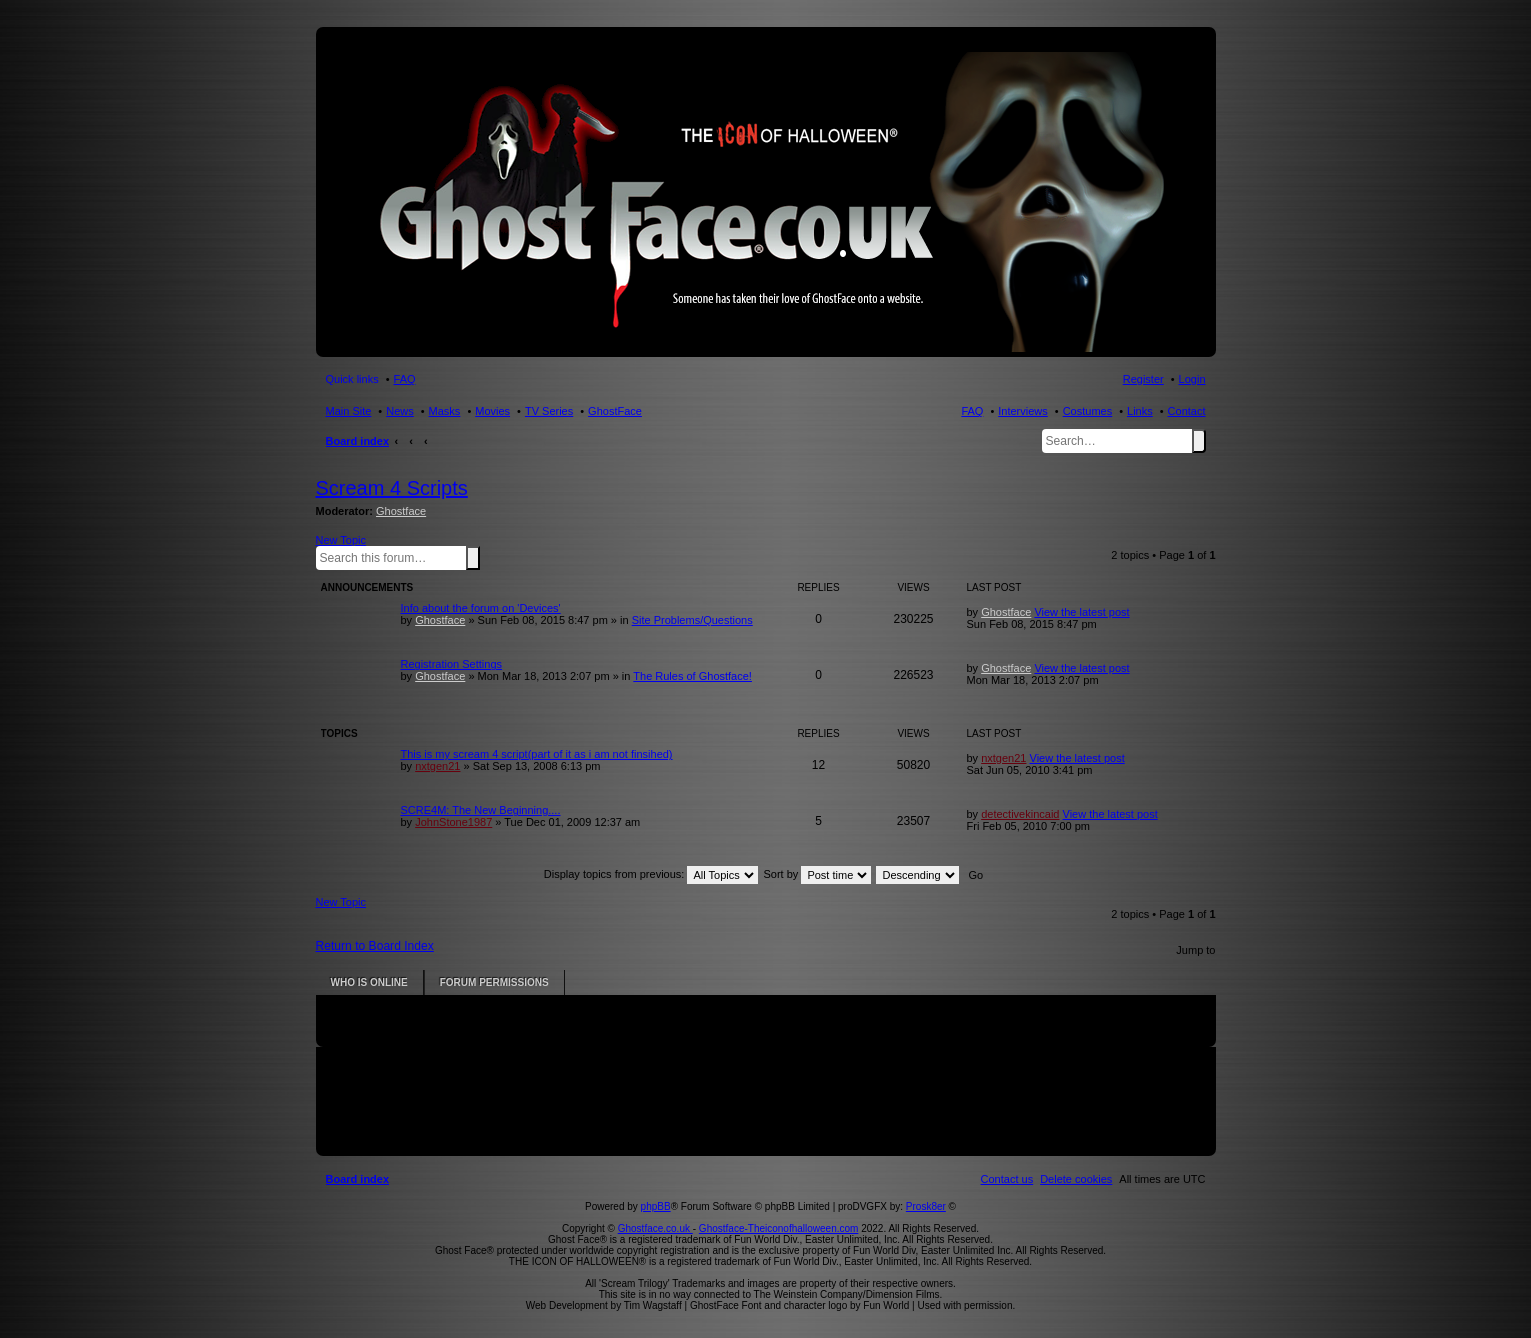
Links (1140, 411)
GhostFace (615, 411)
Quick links (352, 379)
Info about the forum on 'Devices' (481, 608)
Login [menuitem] (1192, 379)
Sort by (818, 874)
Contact (1187, 411)
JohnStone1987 (453, 822)
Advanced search (484, 557)
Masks (445, 411)
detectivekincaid (1020, 814)
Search (1199, 441)
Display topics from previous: (651, 874)
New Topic (341, 540)
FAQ (972, 411)
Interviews (1023, 411)
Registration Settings (452, 664)
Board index (358, 441)
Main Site (349, 411)
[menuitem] (1076, 1179)
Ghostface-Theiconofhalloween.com (779, 1228)
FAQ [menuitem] (405, 379)
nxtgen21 (437, 766)
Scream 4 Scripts (392, 488)
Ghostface (401, 511)
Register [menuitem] (1143, 379)
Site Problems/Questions (692, 620)
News (400, 411)
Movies (492, 411)
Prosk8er (926, 1206)
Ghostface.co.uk (655, 1228)
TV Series (549, 411)
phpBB (656, 1206)
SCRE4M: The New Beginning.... (481, 810)
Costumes (1088, 411)
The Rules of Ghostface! (692, 676)
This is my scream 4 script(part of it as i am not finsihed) (537, 754)
